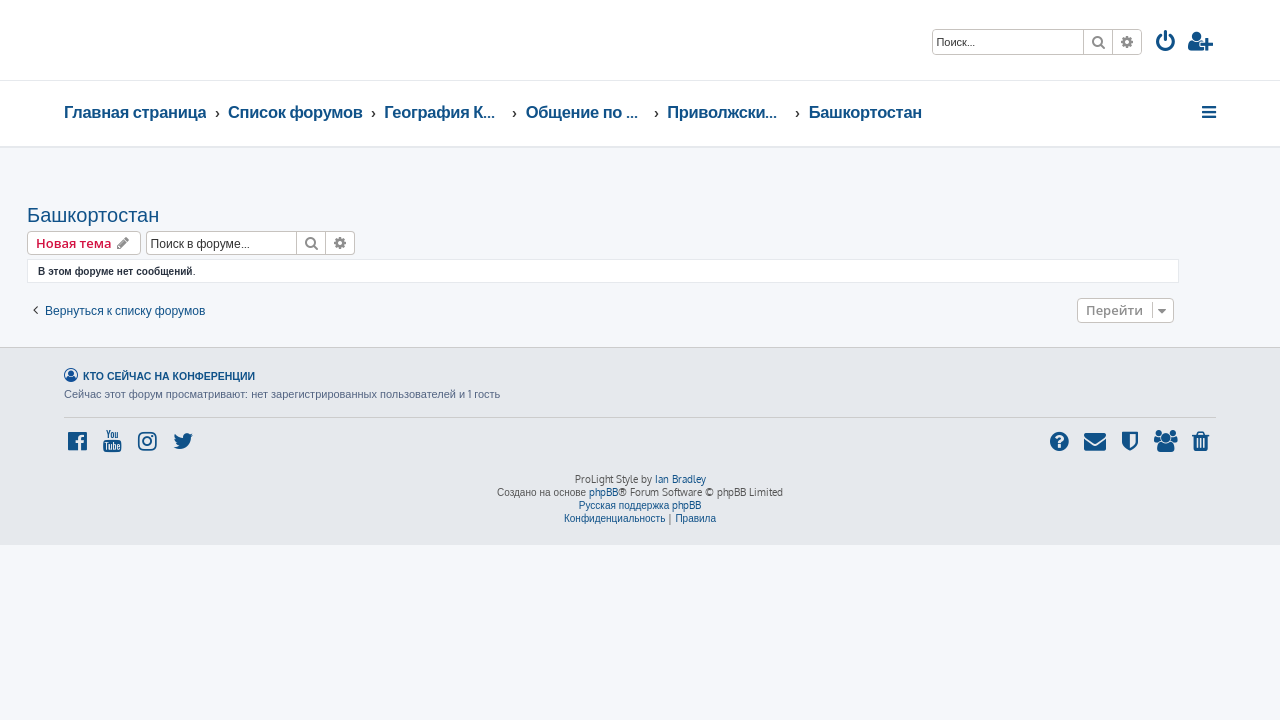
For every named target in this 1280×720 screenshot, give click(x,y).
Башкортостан (130, 214)
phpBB (603, 492)
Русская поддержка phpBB (640, 505)
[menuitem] (1166, 43)
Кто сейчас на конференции (169, 375)
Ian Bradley (680, 479)
